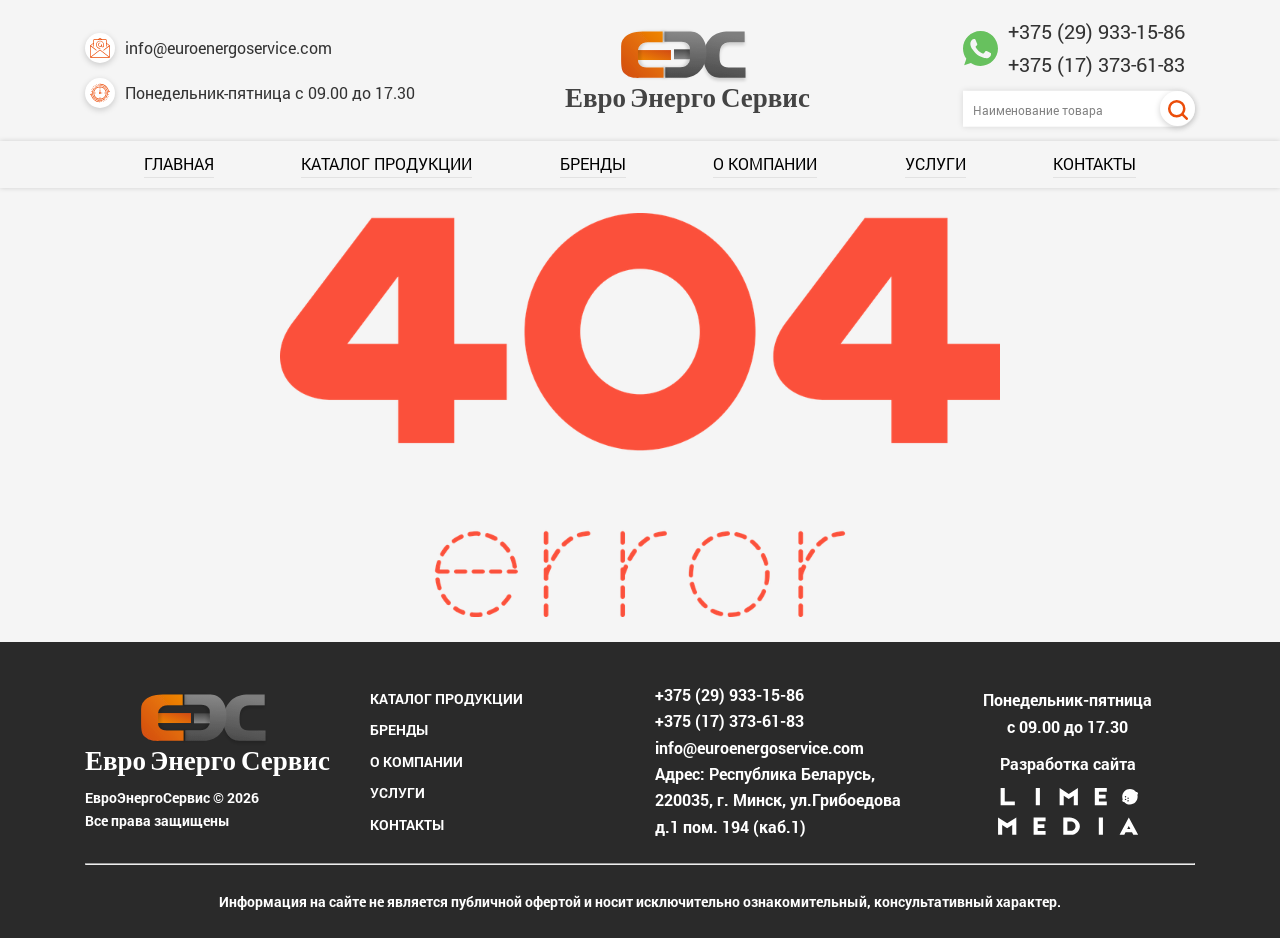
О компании (765, 163)
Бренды (593, 163)
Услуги (935, 163)
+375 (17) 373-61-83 (1096, 64)
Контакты (1094, 163)
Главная (179, 163)
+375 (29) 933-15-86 (1096, 31)
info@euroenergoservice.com (208, 48)
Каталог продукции (386, 163)
